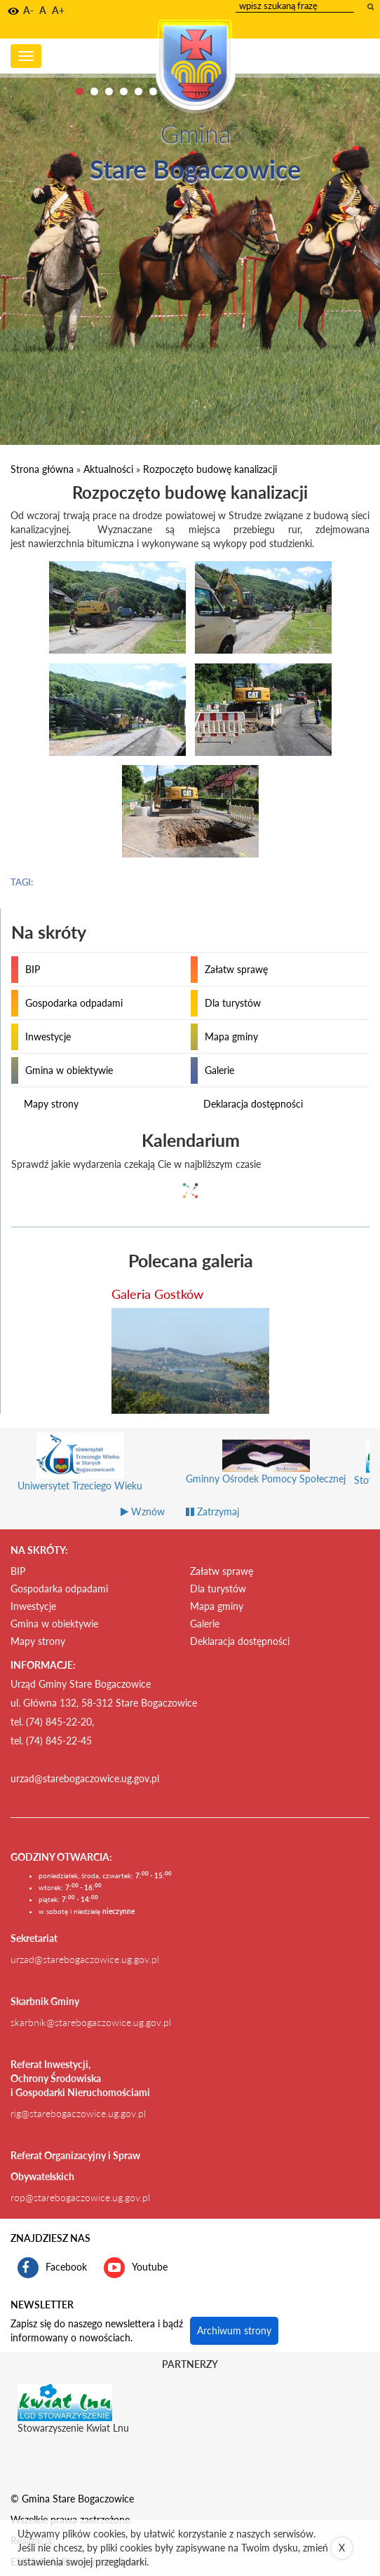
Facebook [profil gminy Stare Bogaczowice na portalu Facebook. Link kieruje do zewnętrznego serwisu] (52, 2267)
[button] (13, 11)
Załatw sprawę (236, 969)
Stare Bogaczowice (195, 168)
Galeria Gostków (157, 1294)
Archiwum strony (234, 2330)
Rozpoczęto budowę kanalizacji (210, 469)
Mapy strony (51, 1104)
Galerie (219, 1070)
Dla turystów (233, 1003)
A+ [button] (58, 10)
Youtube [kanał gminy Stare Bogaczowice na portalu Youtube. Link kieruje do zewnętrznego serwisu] (136, 2267)
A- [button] (28, 10)
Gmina (196, 133)
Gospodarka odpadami (74, 1003)
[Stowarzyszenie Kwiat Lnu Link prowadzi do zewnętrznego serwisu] (65, 2401)
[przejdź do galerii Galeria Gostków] (190, 1360)
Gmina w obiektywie (69, 1070)
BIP (32, 969)
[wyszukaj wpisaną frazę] (371, 6)
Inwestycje (48, 1036)
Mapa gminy (231, 1036)
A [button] (42, 10)
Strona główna (42, 469)
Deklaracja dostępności (253, 1104)
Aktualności (108, 469)
